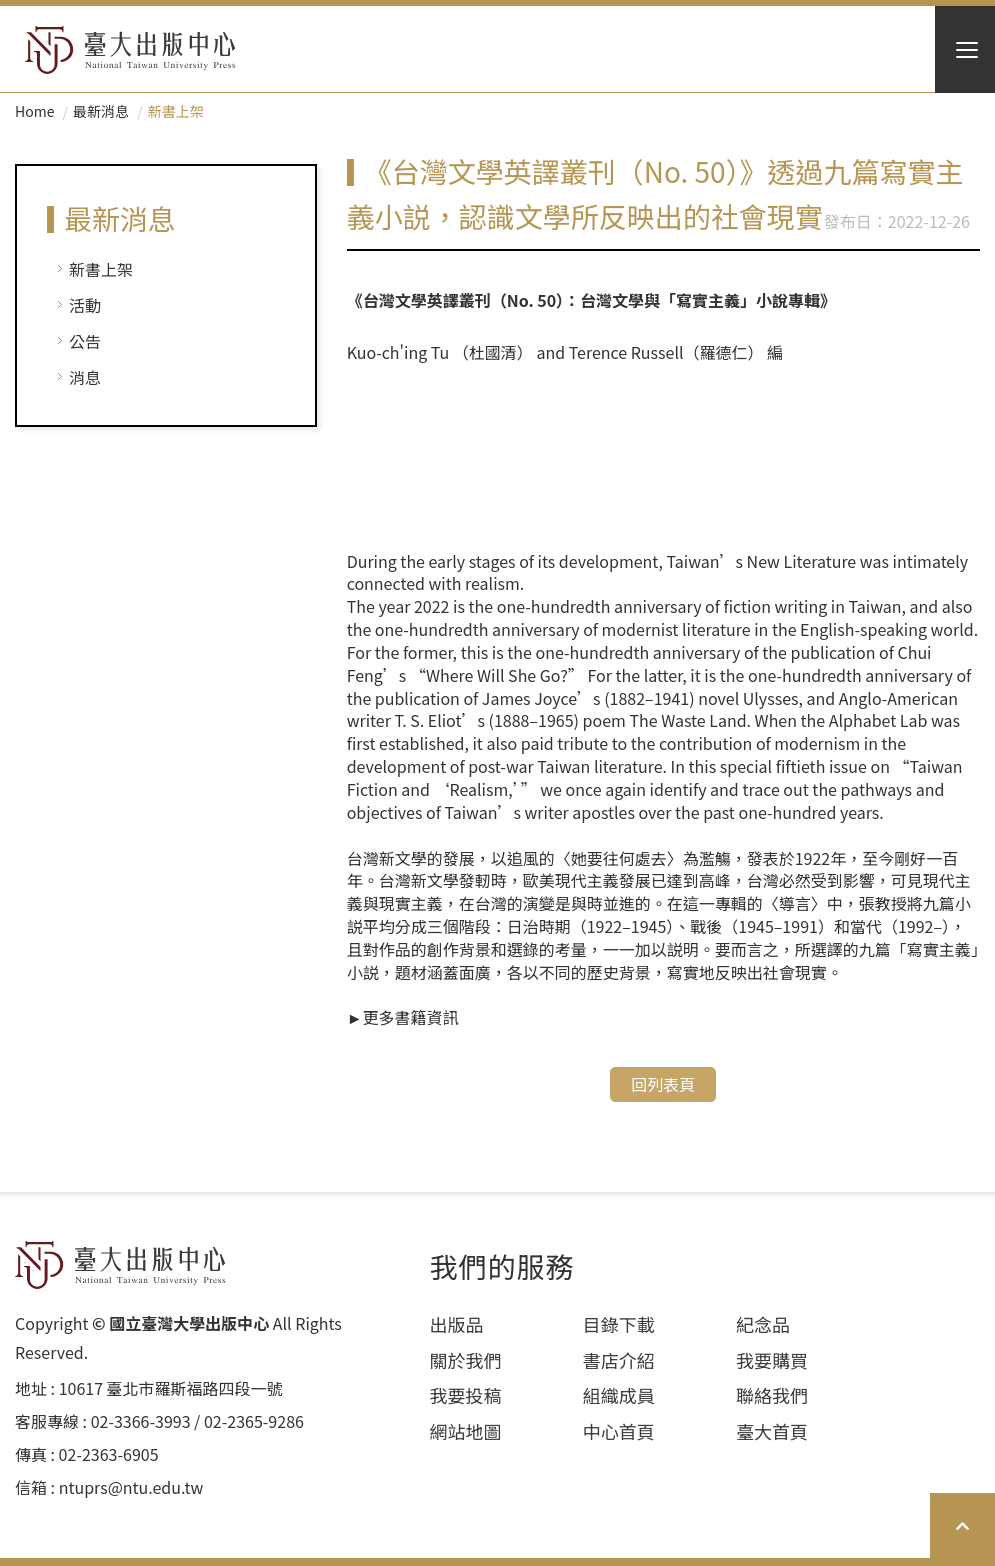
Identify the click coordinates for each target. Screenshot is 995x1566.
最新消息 (101, 111)
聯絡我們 (772, 1395)
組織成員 (619, 1395)
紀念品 (763, 1324)
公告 (85, 341)
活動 (85, 305)
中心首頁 (619, 1431)
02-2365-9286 (254, 1421)
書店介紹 (619, 1360)
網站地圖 (466, 1431)
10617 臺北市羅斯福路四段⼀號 (171, 1388)
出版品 (457, 1324)
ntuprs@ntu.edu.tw (131, 1487)
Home (34, 111)
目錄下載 (619, 1324)
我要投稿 (466, 1395)
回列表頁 (663, 1084)
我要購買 (772, 1360)
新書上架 (101, 269)
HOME (130, 50)
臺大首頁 (772, 1431)
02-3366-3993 (141, 1421)
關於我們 (466, 1360)
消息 (85, 377)
